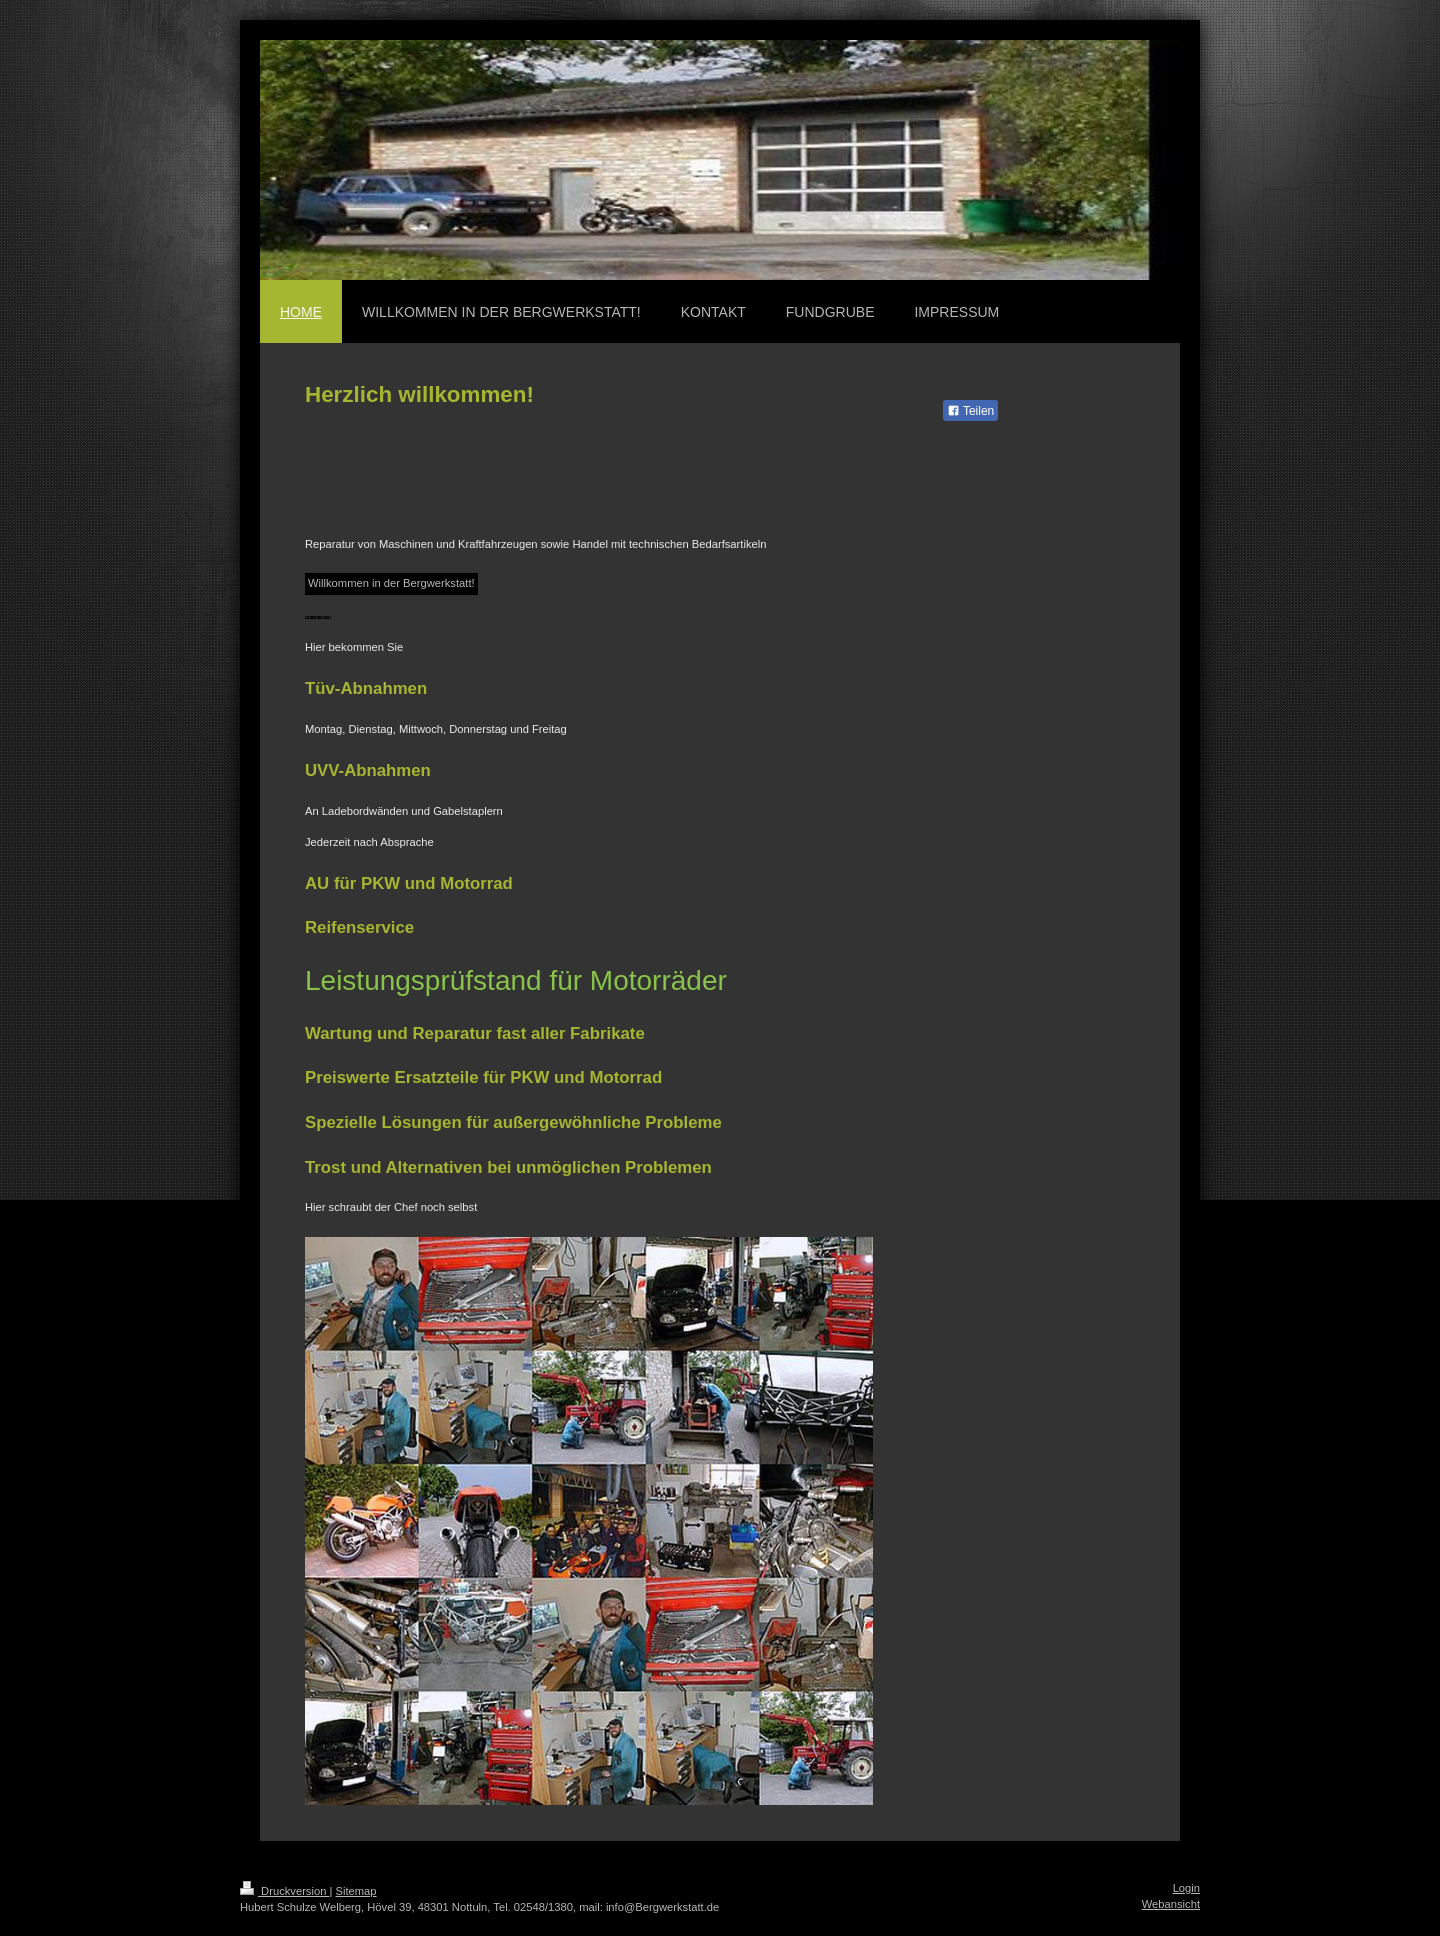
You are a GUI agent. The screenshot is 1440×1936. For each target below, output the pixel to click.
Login (1186, 1888)
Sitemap (356, 1891)
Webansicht (1171, 1904)
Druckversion (285, 1891)
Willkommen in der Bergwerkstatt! (391, 583)
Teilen (970, 411)
